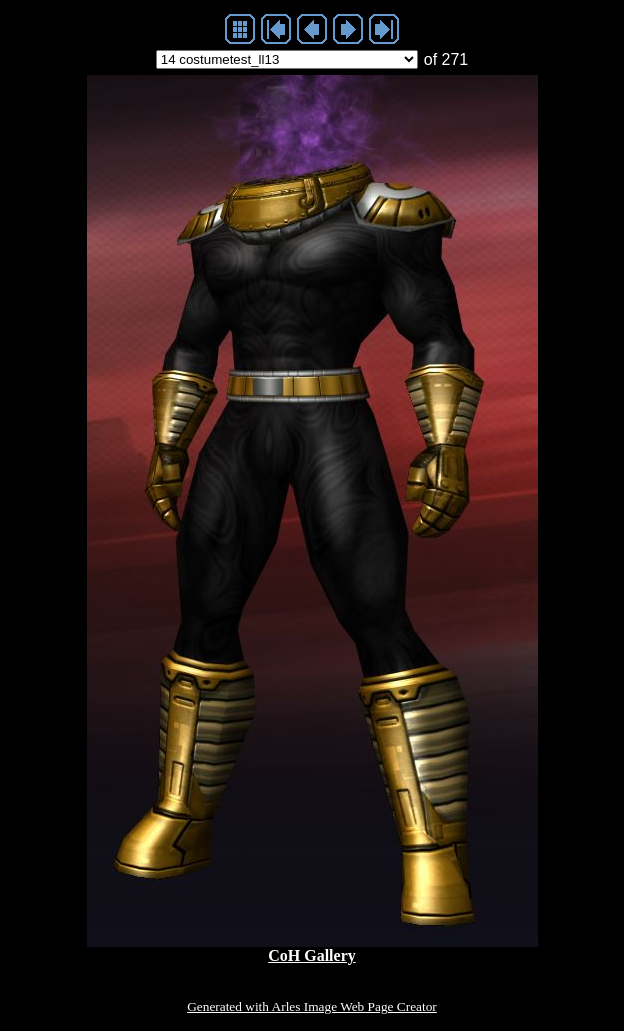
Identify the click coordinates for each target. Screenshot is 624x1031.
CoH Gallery (312, 955)
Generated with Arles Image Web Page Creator (312, 1006)
